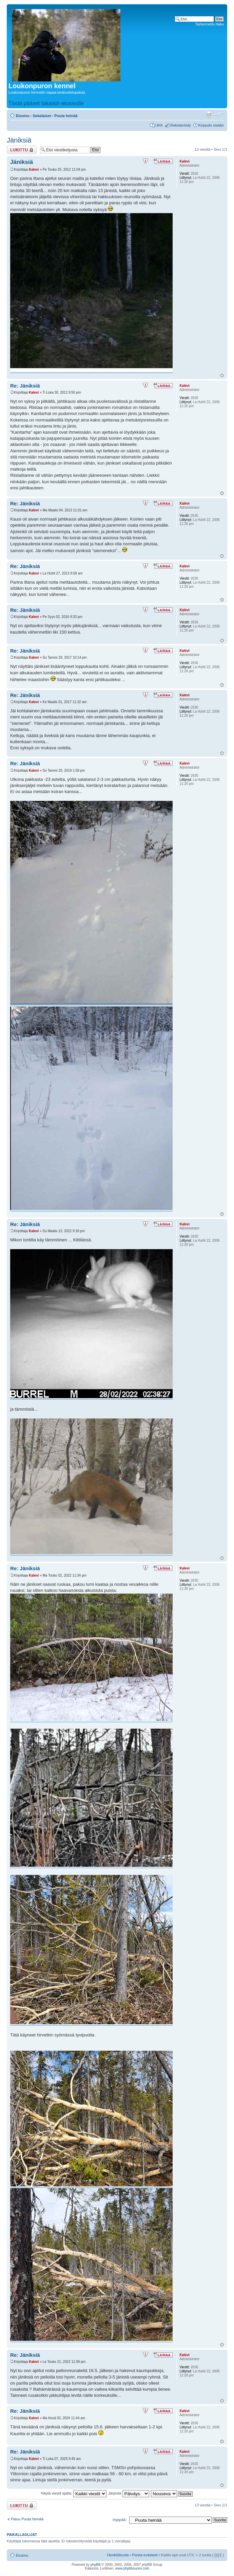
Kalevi (34, 169)
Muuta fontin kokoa (219, 114)
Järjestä (128, 2493)
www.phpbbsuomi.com (132, 2568)
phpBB (96, 2564)
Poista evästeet (144, 2555)
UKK (159, 125)
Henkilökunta (118, 2555)
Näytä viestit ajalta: (73, 2493)
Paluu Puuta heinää (27, 2519)
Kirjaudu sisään (211, 125)
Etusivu (23, 116)
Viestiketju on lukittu (22, 150)
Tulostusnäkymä (208, 114)
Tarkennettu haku (209, 24)
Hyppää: (119, 2520)
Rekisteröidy (180, 125)
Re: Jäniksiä (25, 386)
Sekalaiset (42, 116)
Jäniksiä (19, 140)
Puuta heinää (65, 116)
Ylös (222, 375)
